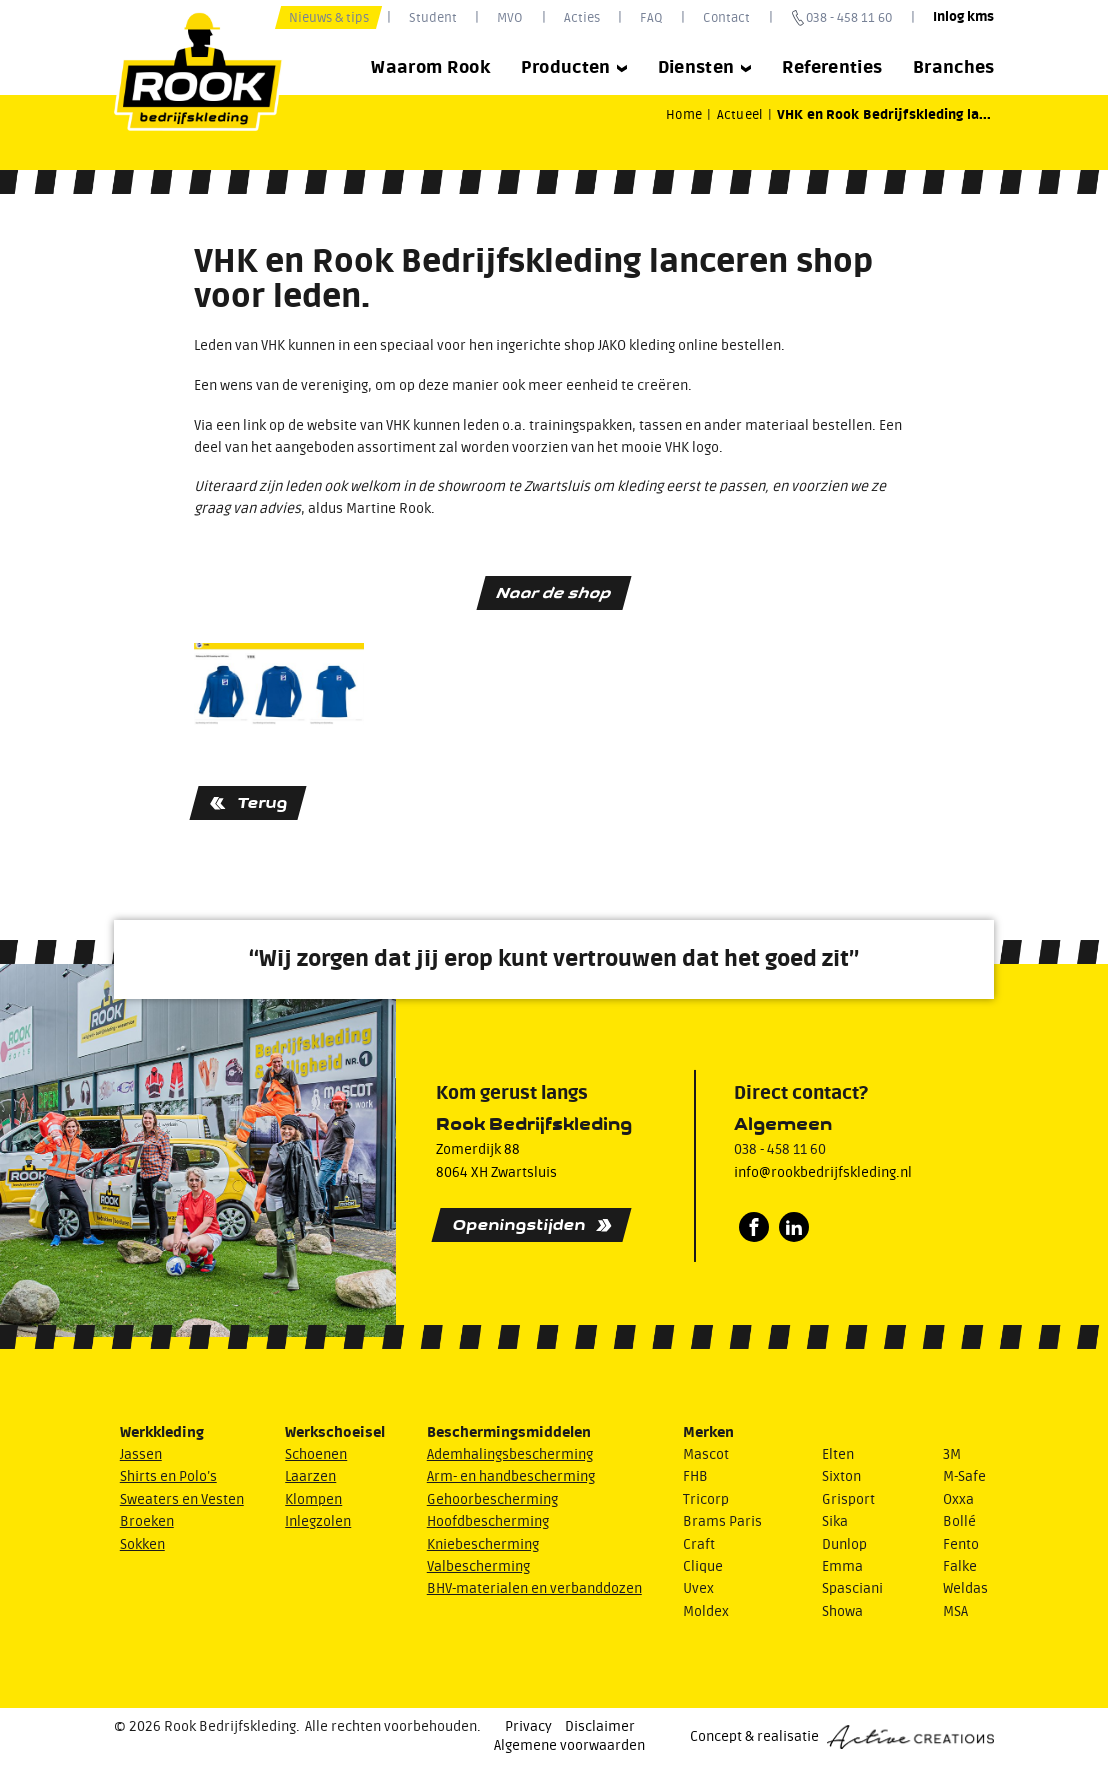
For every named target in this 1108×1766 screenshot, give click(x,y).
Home (684, 114)
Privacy (528, 1727)
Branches (954, 67)
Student (433, 17)
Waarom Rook (430, 67)
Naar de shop (554, 592)
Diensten (705, 67)
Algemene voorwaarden (569, 1746)
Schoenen (316, 1455)
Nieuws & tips (329, 17)
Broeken (147, 1522)
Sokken (142, 1545)
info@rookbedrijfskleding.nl (823, 1173)
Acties (582, 17)
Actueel (739, 114)
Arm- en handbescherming (511, 1477)
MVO (510, 17)
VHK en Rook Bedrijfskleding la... (884, 115)
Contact (726, 17)
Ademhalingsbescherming (510, 1455)
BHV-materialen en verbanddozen (534, 1589)
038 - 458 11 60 (849, 17)
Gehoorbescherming (492, 1500)
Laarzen (310, 1477)
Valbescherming (478, 1567)
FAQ (651, 17)
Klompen (313, 1500)
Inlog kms (963, 17)
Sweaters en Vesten (182, 1500)
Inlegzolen (318, 1522)
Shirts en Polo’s (168, 1477)
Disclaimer (600, 1727)
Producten (574, 67)
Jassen (141, 1455)
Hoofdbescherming (488, 1522)
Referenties (832, 67)
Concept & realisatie (842, 1737)
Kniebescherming (483, 1545)
